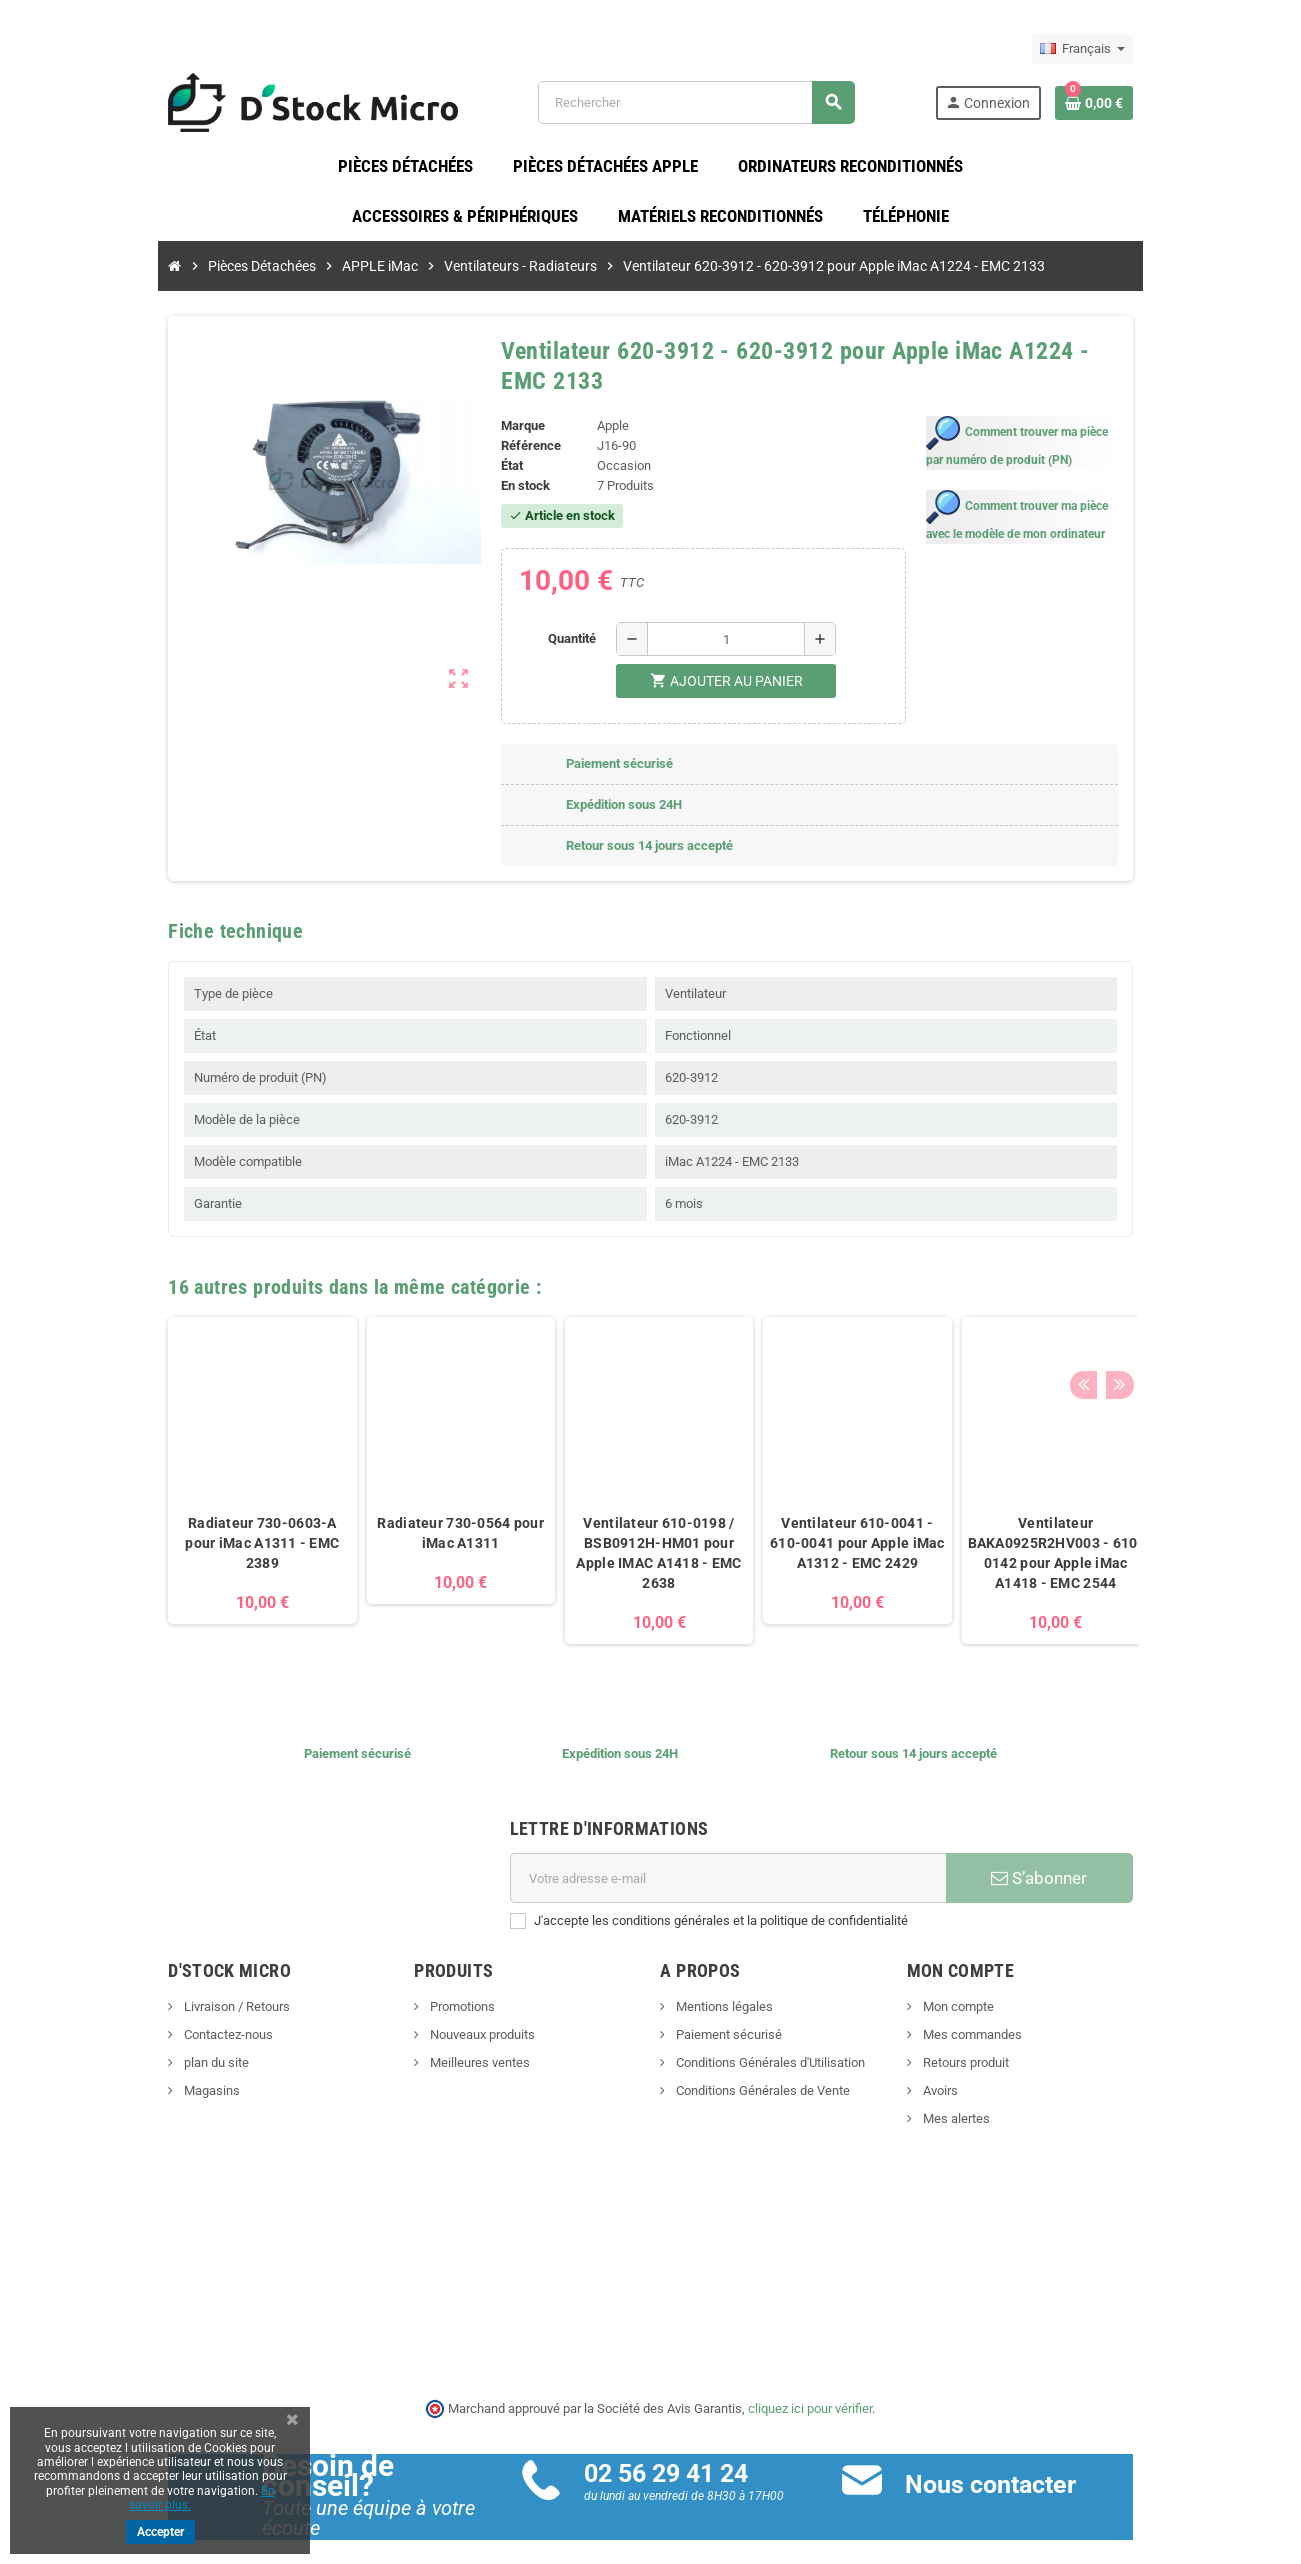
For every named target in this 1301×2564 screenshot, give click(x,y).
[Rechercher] (727, 109)
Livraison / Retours (128, 1990)
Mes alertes (1009, 2102)
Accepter (160, 2532)
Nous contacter (1026, 2467)
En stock (490, 469)
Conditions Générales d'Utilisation (770, 2046)
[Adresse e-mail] (742, 1862)
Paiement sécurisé (728, 2018)
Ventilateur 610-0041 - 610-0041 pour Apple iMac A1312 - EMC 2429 (749, 1527)
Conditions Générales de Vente (762, 2074)
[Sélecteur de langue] (1190, 49)
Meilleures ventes (425, 2046)
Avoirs (993, 2074)
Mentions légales (724, 1990)
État (477, 449)
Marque (488, 409)
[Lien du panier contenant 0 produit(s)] (1202, 109)
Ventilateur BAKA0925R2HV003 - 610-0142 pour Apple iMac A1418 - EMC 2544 (948, 1537)
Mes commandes (1025, 2018)
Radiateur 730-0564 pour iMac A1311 (353, 1517)
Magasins (103, 2074)
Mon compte (1011, 1990)
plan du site (108, 2046)
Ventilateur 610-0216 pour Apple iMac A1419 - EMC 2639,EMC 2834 (1146, 1527)
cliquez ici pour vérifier (811, 2391)
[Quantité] (716, 622)
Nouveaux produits (428, 2018)
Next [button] (1221, 1265)
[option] (154, 1463)
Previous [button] (1190, 1265)
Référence (496, 429)
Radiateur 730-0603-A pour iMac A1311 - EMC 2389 (155, 1527)
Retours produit (1018, 2046)
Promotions (408, 1990)
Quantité (562, 621)
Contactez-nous (120, 2018)
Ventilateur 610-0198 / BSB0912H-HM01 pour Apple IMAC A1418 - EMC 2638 (551, 1537)
